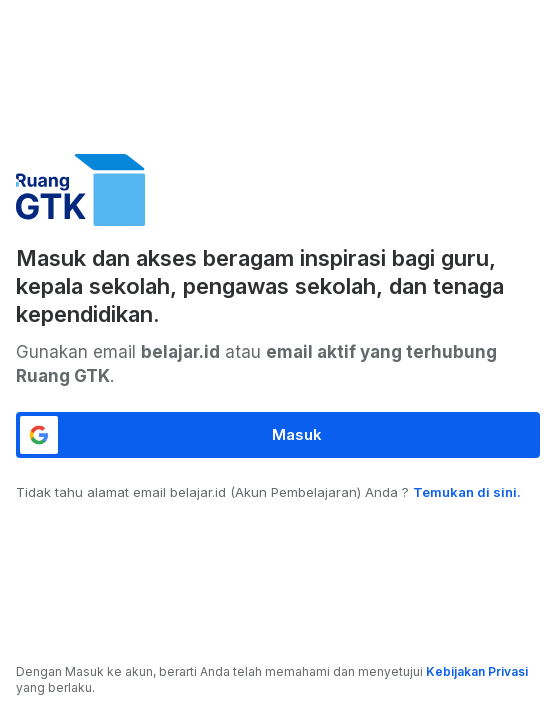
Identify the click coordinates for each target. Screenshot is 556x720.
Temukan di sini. (467, 492)
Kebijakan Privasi (477, 671)
